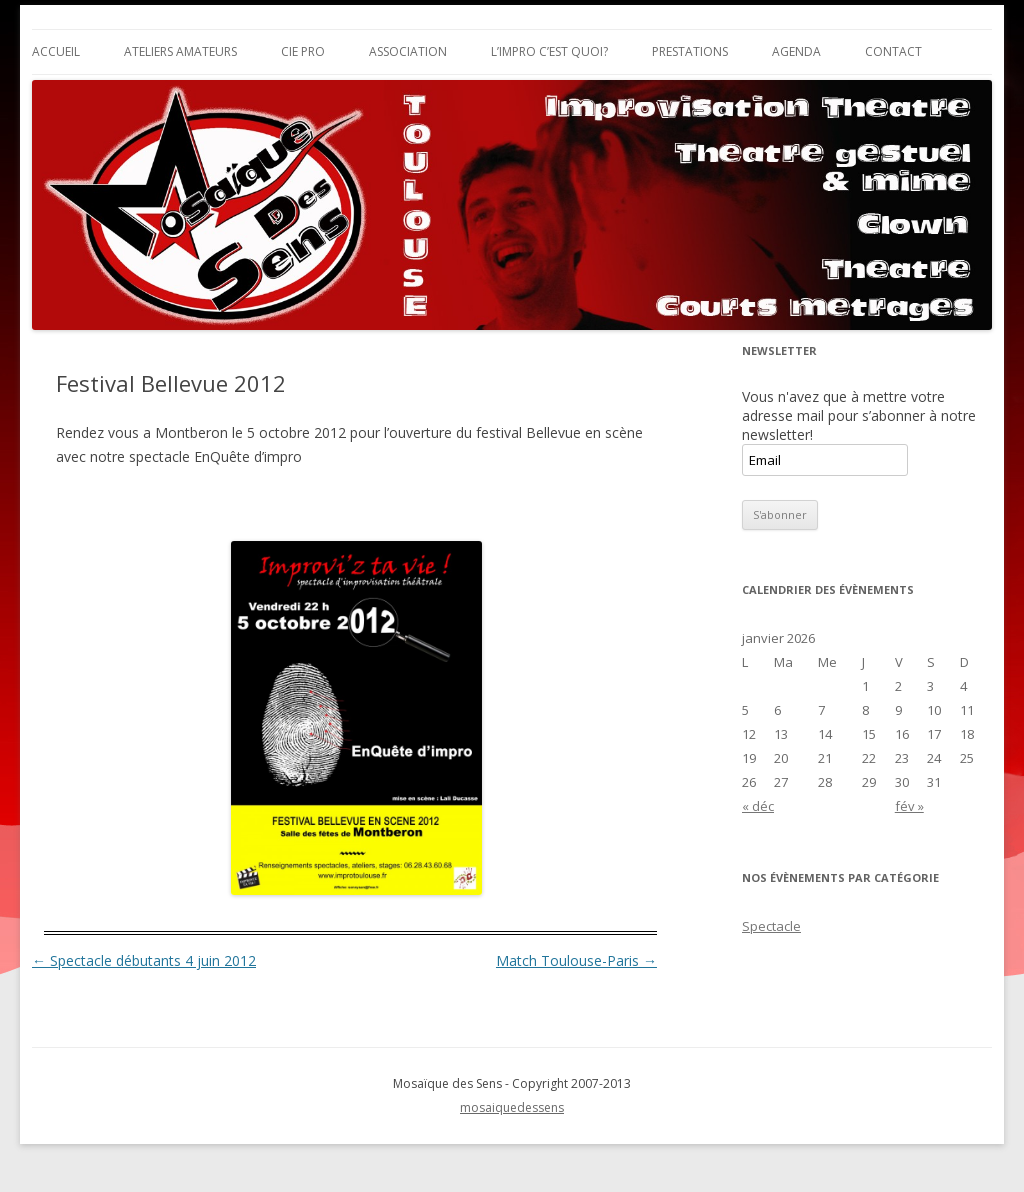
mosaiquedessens (512, 1107)
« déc (758, 806)
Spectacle (771, 926)
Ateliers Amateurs (180, 51)
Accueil (56, 51)
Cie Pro (303, 51)
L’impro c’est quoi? (549, 51)
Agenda (796, 51)
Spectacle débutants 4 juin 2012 (144, 960)
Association (408, 51)
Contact (893, 51)
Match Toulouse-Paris (576, 960)
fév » (909, 806)
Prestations (690, 51)
